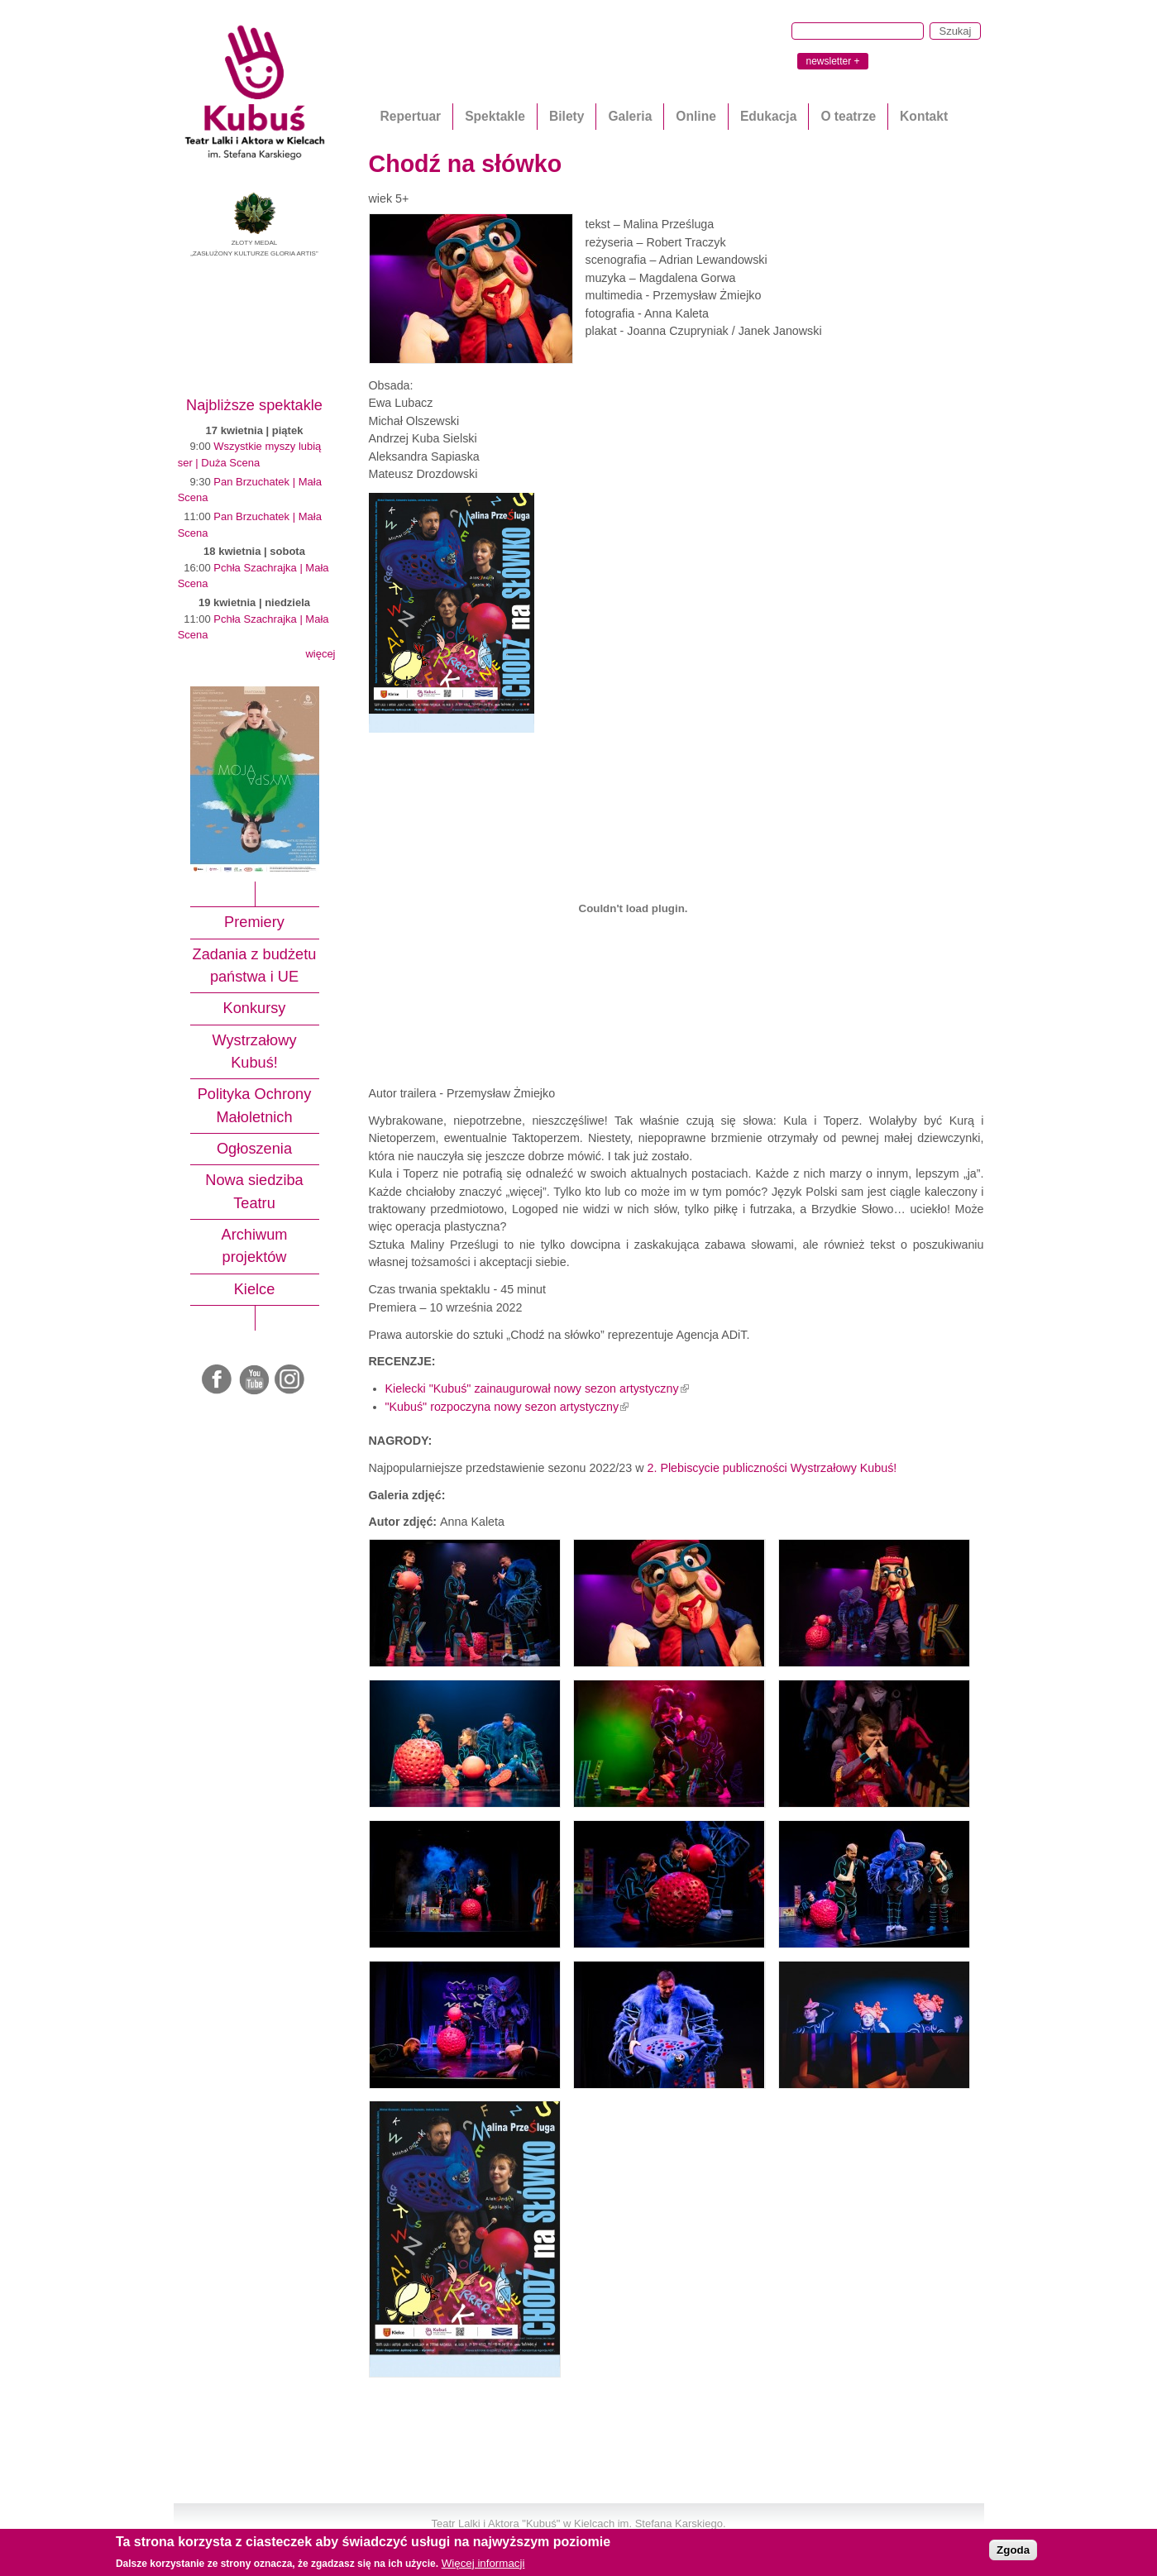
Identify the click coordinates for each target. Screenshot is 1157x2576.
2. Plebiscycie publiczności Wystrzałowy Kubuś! (771, 1467)
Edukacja (768, 116)
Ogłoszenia (254, 1148)
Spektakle (495, 116)
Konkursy (254, 1008)
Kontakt (924, 116)
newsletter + (832, 61)
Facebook (218, 1380)
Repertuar (411, 116)
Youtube (254, 1380)
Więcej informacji (483, 2563)
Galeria (630, 116)
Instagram (290, 1380)
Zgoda (1013, 2550)
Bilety (566, 116)
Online (696, 116)
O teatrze (848, 116)
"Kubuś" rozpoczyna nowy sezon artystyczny (507, 1406)
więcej (320, 654)
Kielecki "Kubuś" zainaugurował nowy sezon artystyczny (537, 1388)
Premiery (254, 922)
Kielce (254, 1289)
